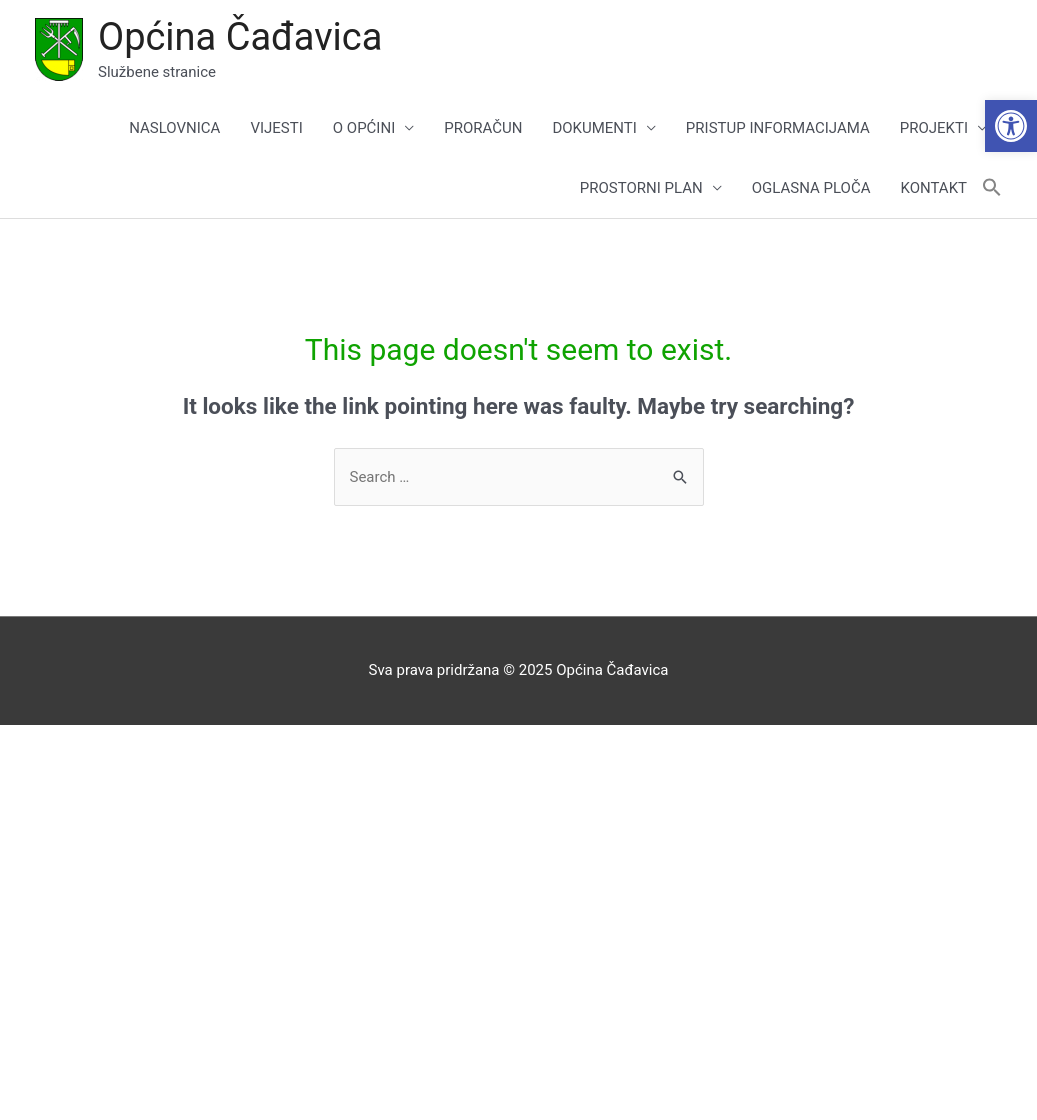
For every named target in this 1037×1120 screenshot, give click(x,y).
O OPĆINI (364, 128)
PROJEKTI (934, 128)
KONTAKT (933, 188)
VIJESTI (276, 128)
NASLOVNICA (174, 128)
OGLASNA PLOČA (811, 188)
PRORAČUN (483, 128)
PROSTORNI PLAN (641, 188)
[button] (1011, 126)
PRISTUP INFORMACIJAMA (778, 128)
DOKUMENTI (594, 128)
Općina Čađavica (240, 37)
